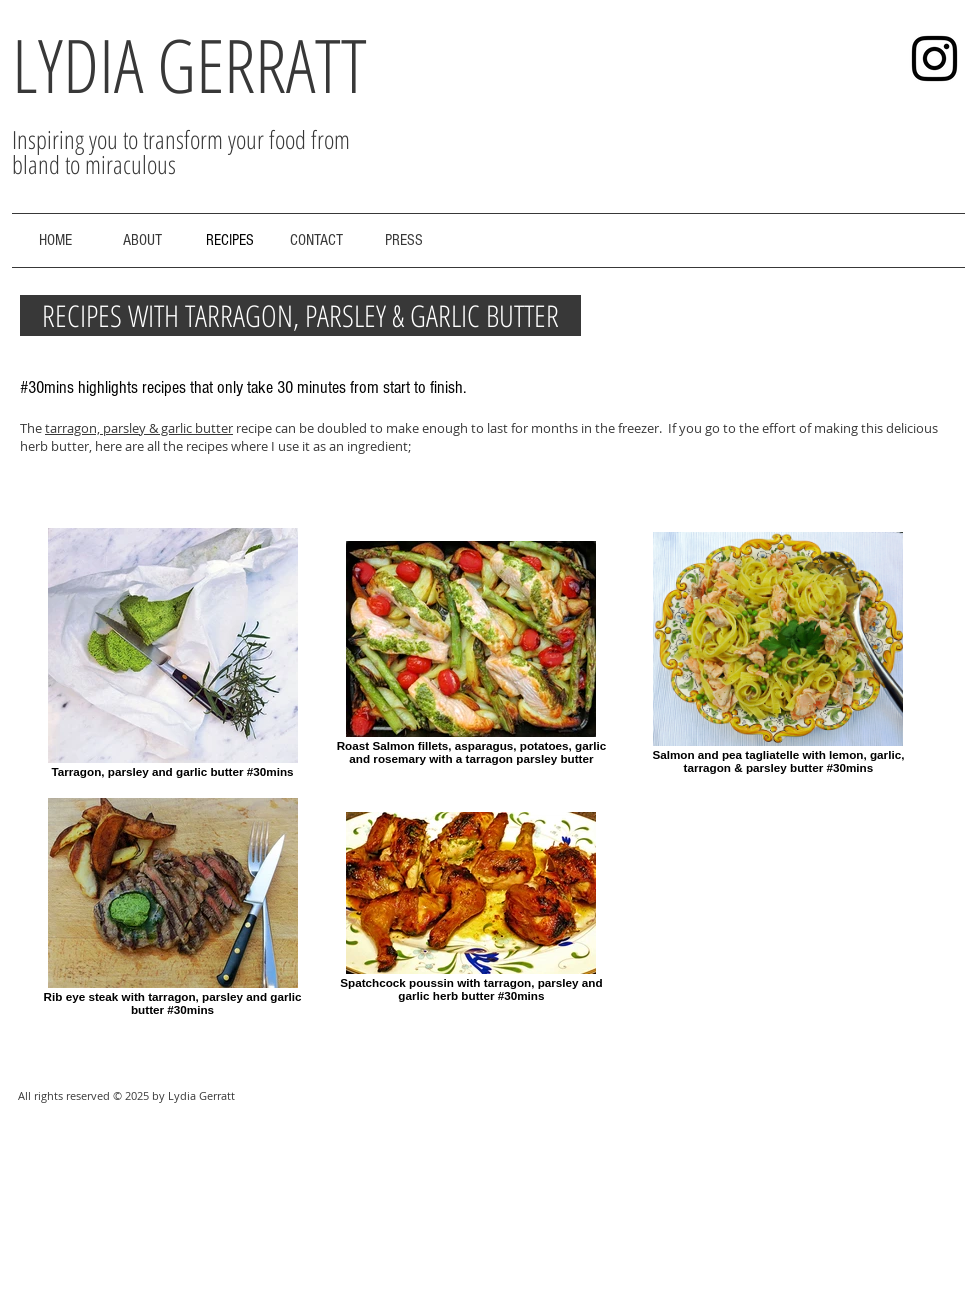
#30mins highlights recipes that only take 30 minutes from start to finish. (243, 387)
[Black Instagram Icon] (934, 58)
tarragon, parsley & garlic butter (139, 428)
